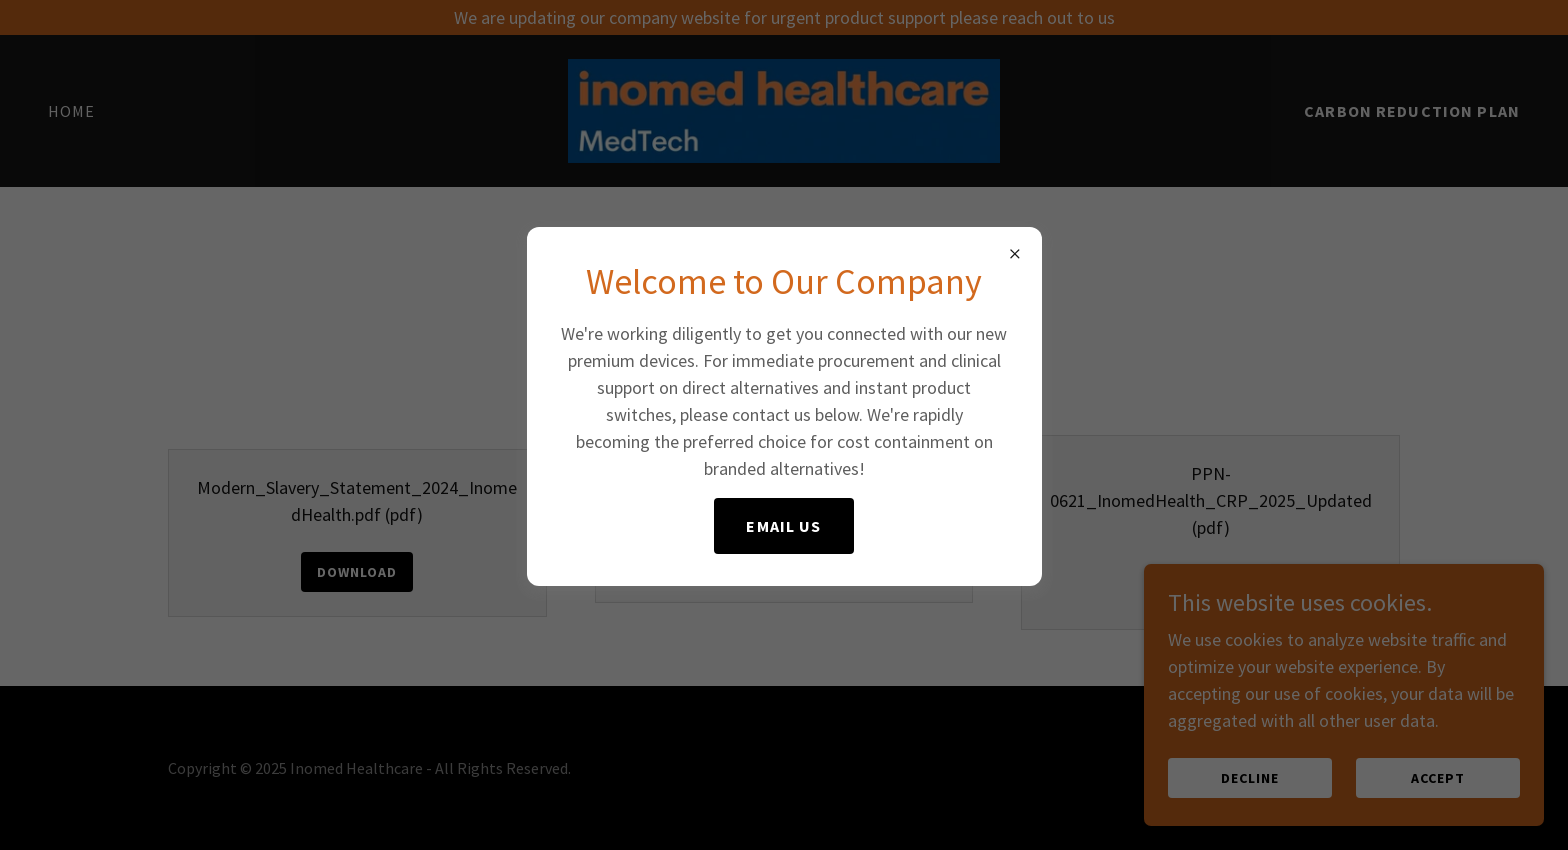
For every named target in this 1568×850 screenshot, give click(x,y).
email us (783, 526)
